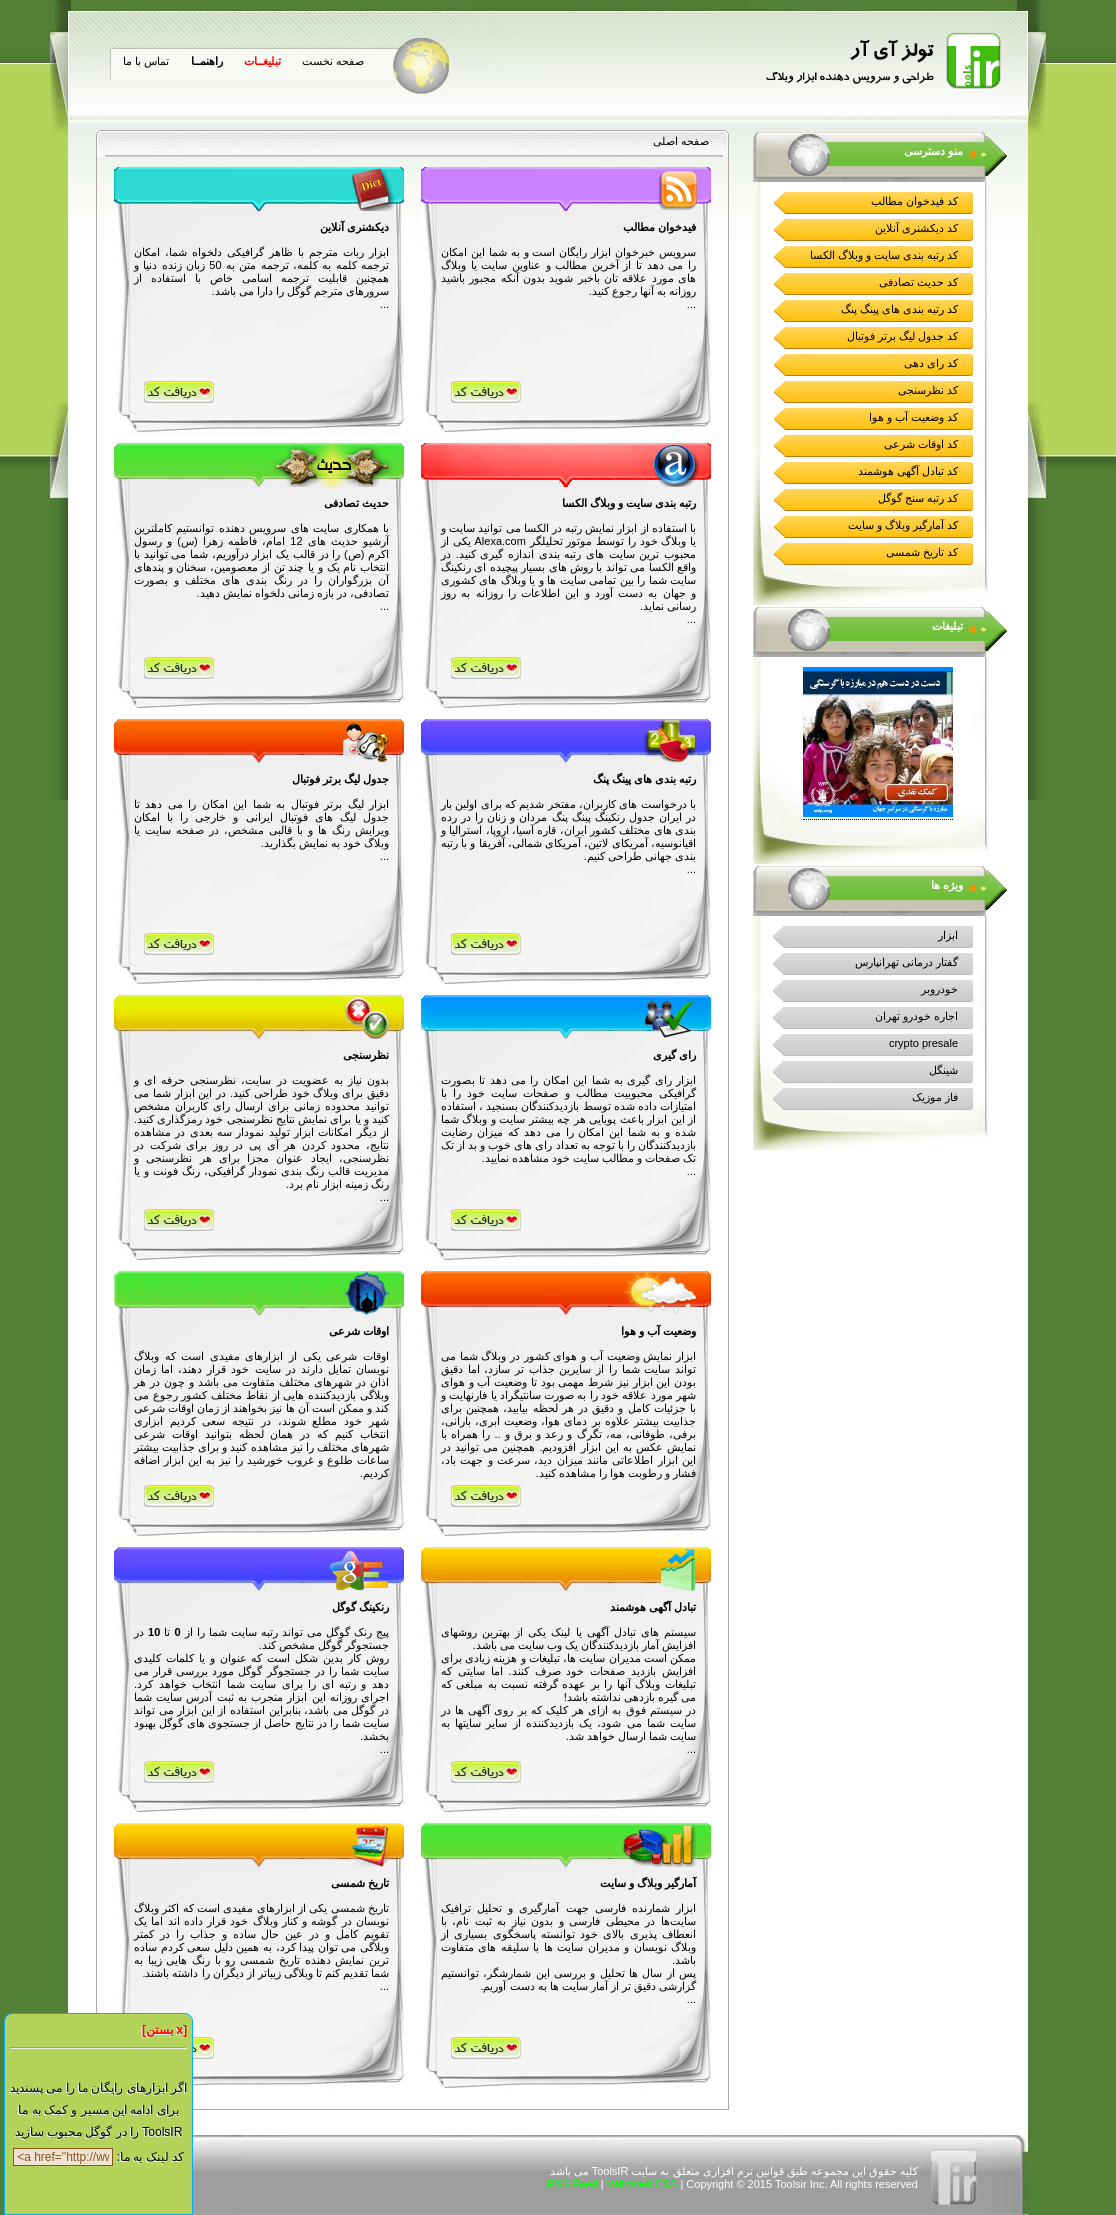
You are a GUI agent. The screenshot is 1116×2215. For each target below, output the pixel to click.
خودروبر (939, 989)
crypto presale (923, 1043)
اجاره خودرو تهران (916, 1016)
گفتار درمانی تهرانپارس (906, 962)
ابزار (948, 935)
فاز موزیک (935, 1097)
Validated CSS (642, 2184)
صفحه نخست (333, 61)
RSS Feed (572, 2184)
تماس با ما (146, 61)
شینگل (943, 1070)
